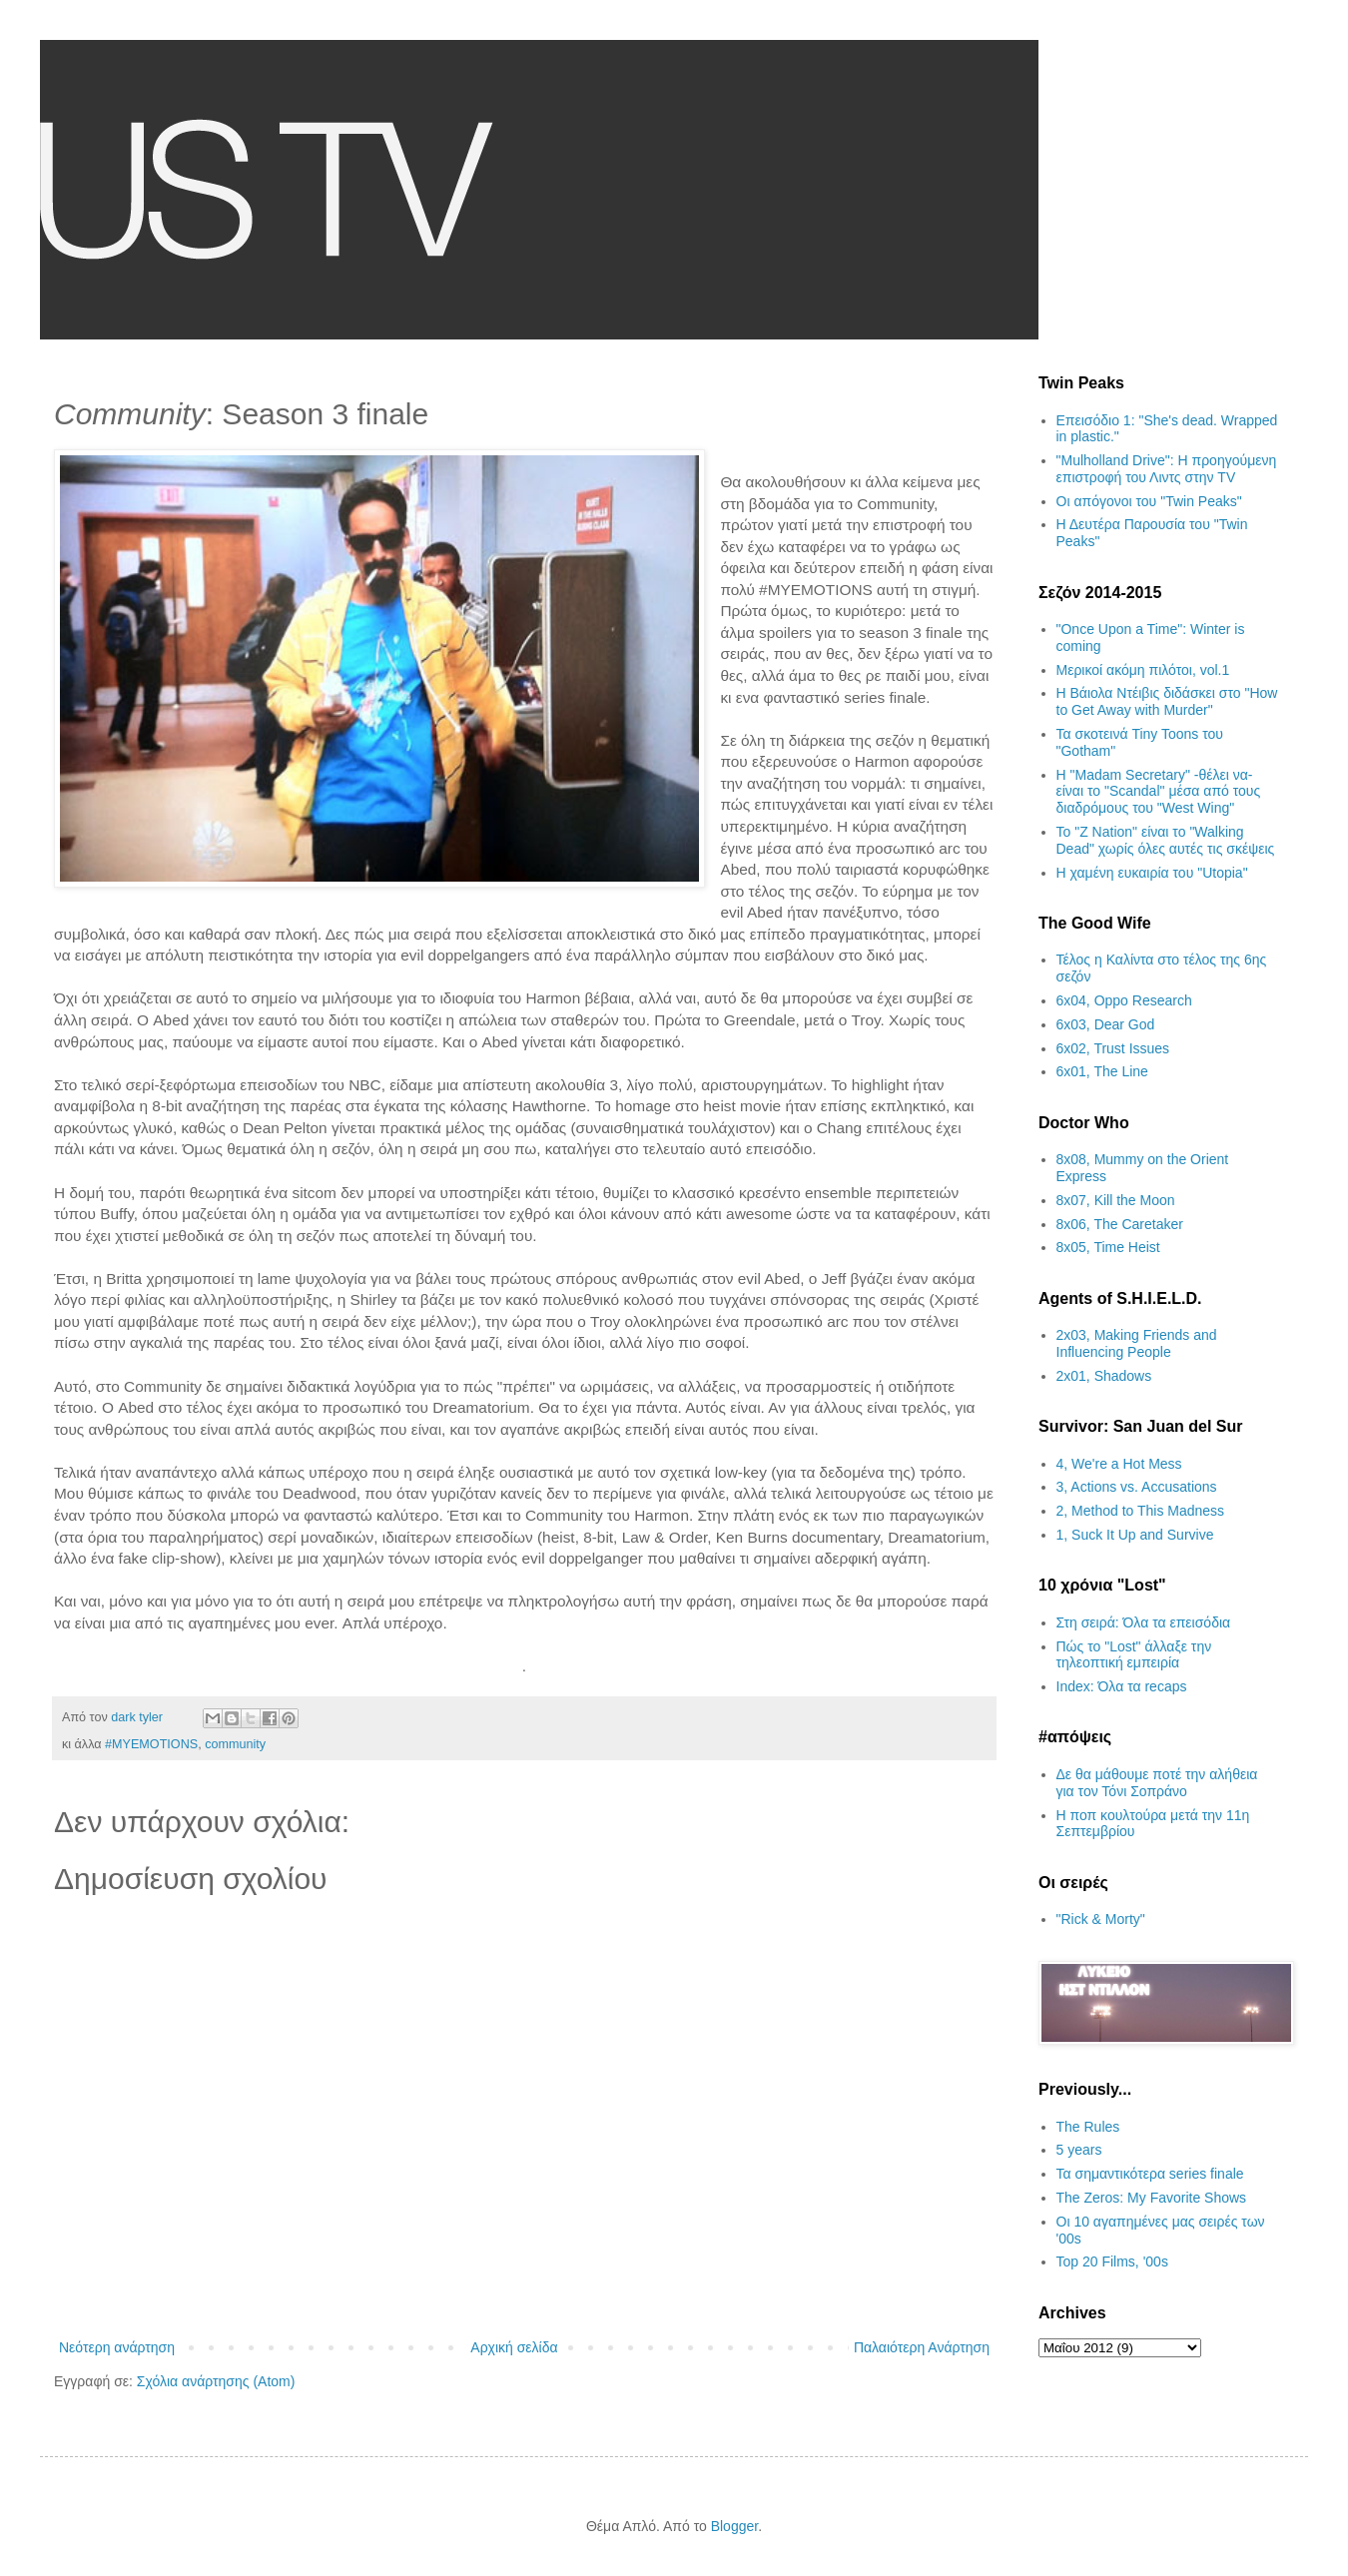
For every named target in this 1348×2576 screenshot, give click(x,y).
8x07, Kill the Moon (1115, 1200)
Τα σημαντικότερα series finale (1150, 2174)
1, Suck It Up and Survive (1135, 1535)
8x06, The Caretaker (1119, 1224)
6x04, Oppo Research (1124, 1000)
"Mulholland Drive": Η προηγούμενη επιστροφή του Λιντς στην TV (1166, 468)
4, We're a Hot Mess (1119, 1464)
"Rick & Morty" (1100, 1919)
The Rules (1088, 2127)
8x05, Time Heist (1108, 1247)
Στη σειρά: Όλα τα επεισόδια (1143, 1622)
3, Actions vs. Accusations (1136, 1487)
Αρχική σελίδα (513, 2347)
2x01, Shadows (1104, 1376)
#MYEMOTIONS (151, 1744)
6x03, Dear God (1105, 1024)
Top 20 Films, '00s (1112, 2261)
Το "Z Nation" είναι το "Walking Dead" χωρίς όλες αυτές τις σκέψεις (1165, 840)
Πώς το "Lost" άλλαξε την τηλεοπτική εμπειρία (1134, 1654)
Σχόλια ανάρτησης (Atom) (216, 2381)
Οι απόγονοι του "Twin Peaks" (1149, 501)
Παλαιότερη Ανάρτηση (922, 2347)
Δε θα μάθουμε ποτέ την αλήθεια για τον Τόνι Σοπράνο (1157, 1782)
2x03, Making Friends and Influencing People (1136, 1343)
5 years (1079, 2150)
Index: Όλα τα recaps (1121, 1686)
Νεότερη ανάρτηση (117, 2347)
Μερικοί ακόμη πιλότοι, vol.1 (1143, 670)
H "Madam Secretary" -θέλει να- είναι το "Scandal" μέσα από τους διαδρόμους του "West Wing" (1158, 792)
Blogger (734, 2526)
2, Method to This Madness (1140, 1511)
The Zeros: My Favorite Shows (1151, 2198)
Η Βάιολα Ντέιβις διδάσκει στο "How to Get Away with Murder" (1167, 701)
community (235, 1744)
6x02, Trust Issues (1113, 1048)
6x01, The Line (1102, 1071)
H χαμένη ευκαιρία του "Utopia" (1152, 873)
